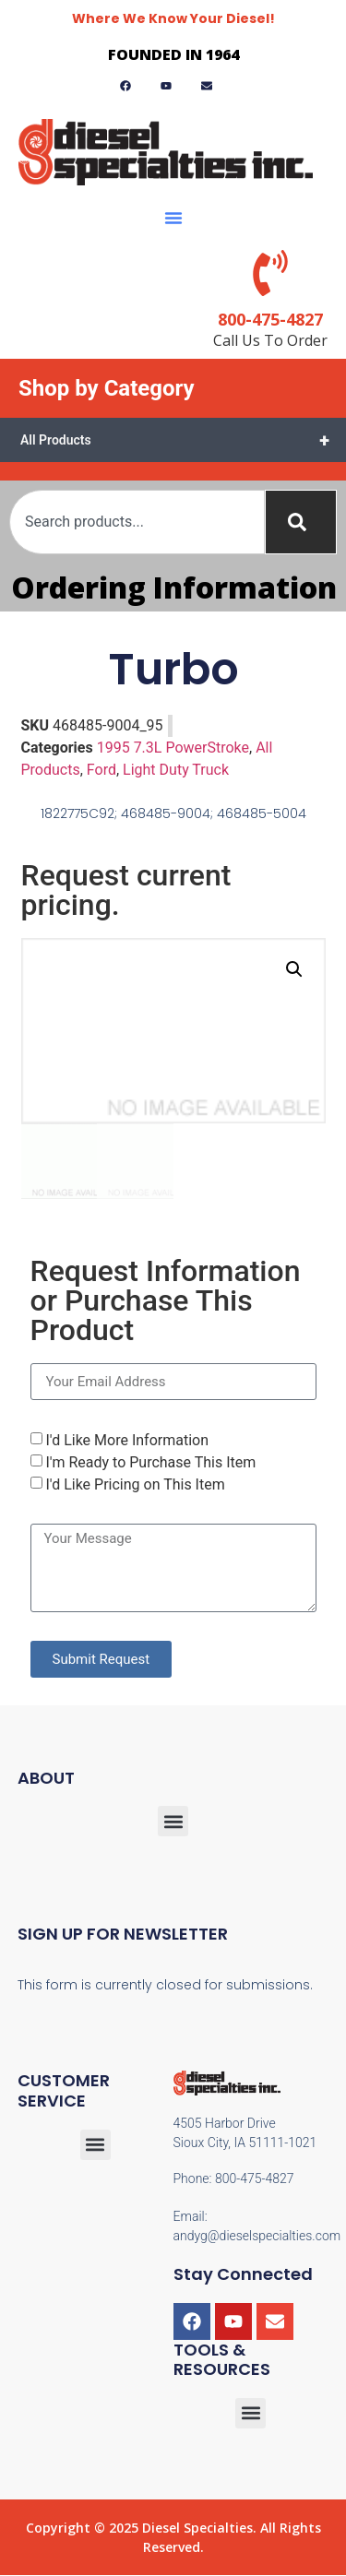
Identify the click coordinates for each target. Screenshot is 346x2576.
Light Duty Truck (176, 769)
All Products (183, 440)
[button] (173, 217)
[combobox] (137, 522)
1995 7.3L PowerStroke (173, 747)
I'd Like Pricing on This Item (134, 1484)
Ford (101, 769)
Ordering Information (174, 587)
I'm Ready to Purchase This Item (150, 1462)
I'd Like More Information (127, 1440)
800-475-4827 (270, 319)
